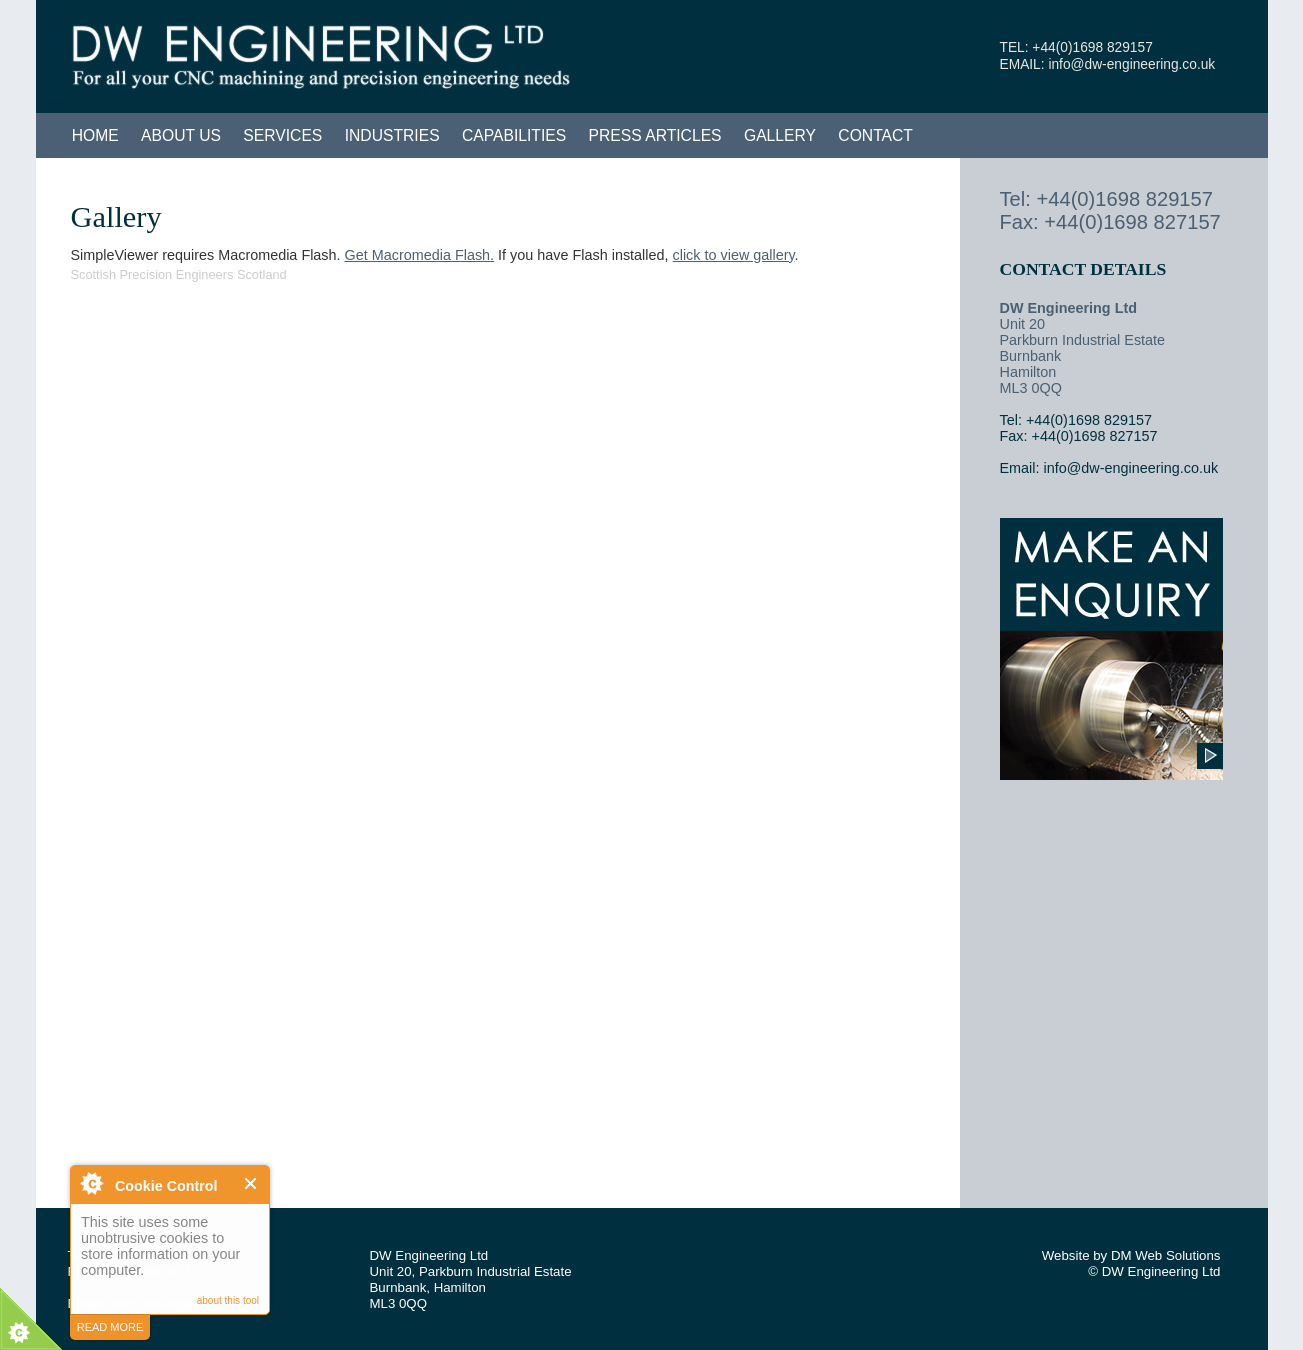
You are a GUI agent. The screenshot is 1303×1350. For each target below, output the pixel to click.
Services (282, 135)
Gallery (780, 135)
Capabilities (514, 135)
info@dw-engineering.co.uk (1131, 64)
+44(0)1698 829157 (1092, 47)
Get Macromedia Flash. (420, 255)
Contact (875, 135)
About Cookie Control (91, 1183)
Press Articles (655, 135)
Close (251, 1183)
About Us (181, 135)
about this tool (228, 1300)
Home (95, 135)
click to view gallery (734, 255)
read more (110, 1327)
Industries (392, 135)
